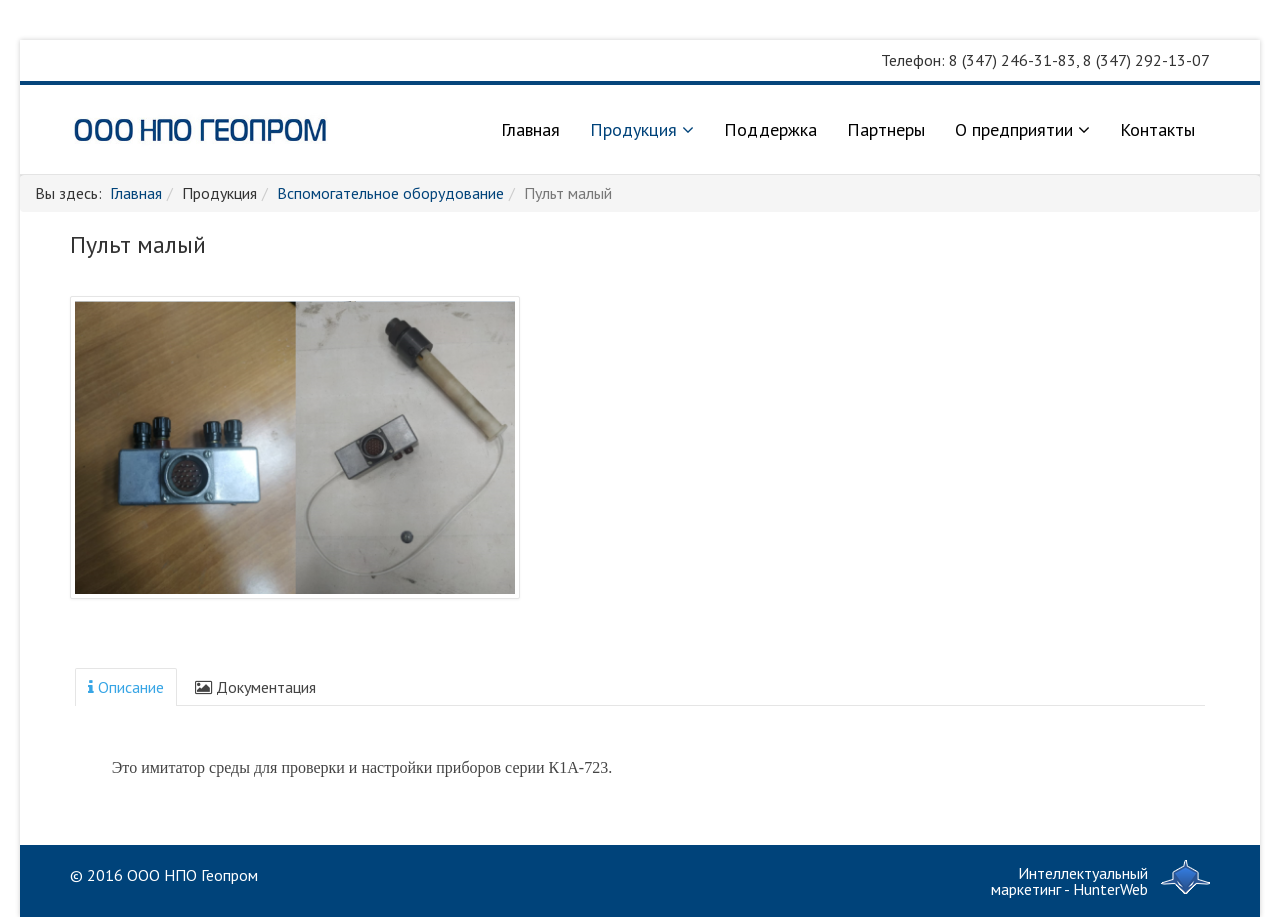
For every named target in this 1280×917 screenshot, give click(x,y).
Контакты (1157, 129)
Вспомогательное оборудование (390, 193)
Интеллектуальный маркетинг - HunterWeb (1069, 881)
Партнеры (886, 129)
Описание (126, 687)
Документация (255, 687)
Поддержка (770, 129)
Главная (530, 129)
